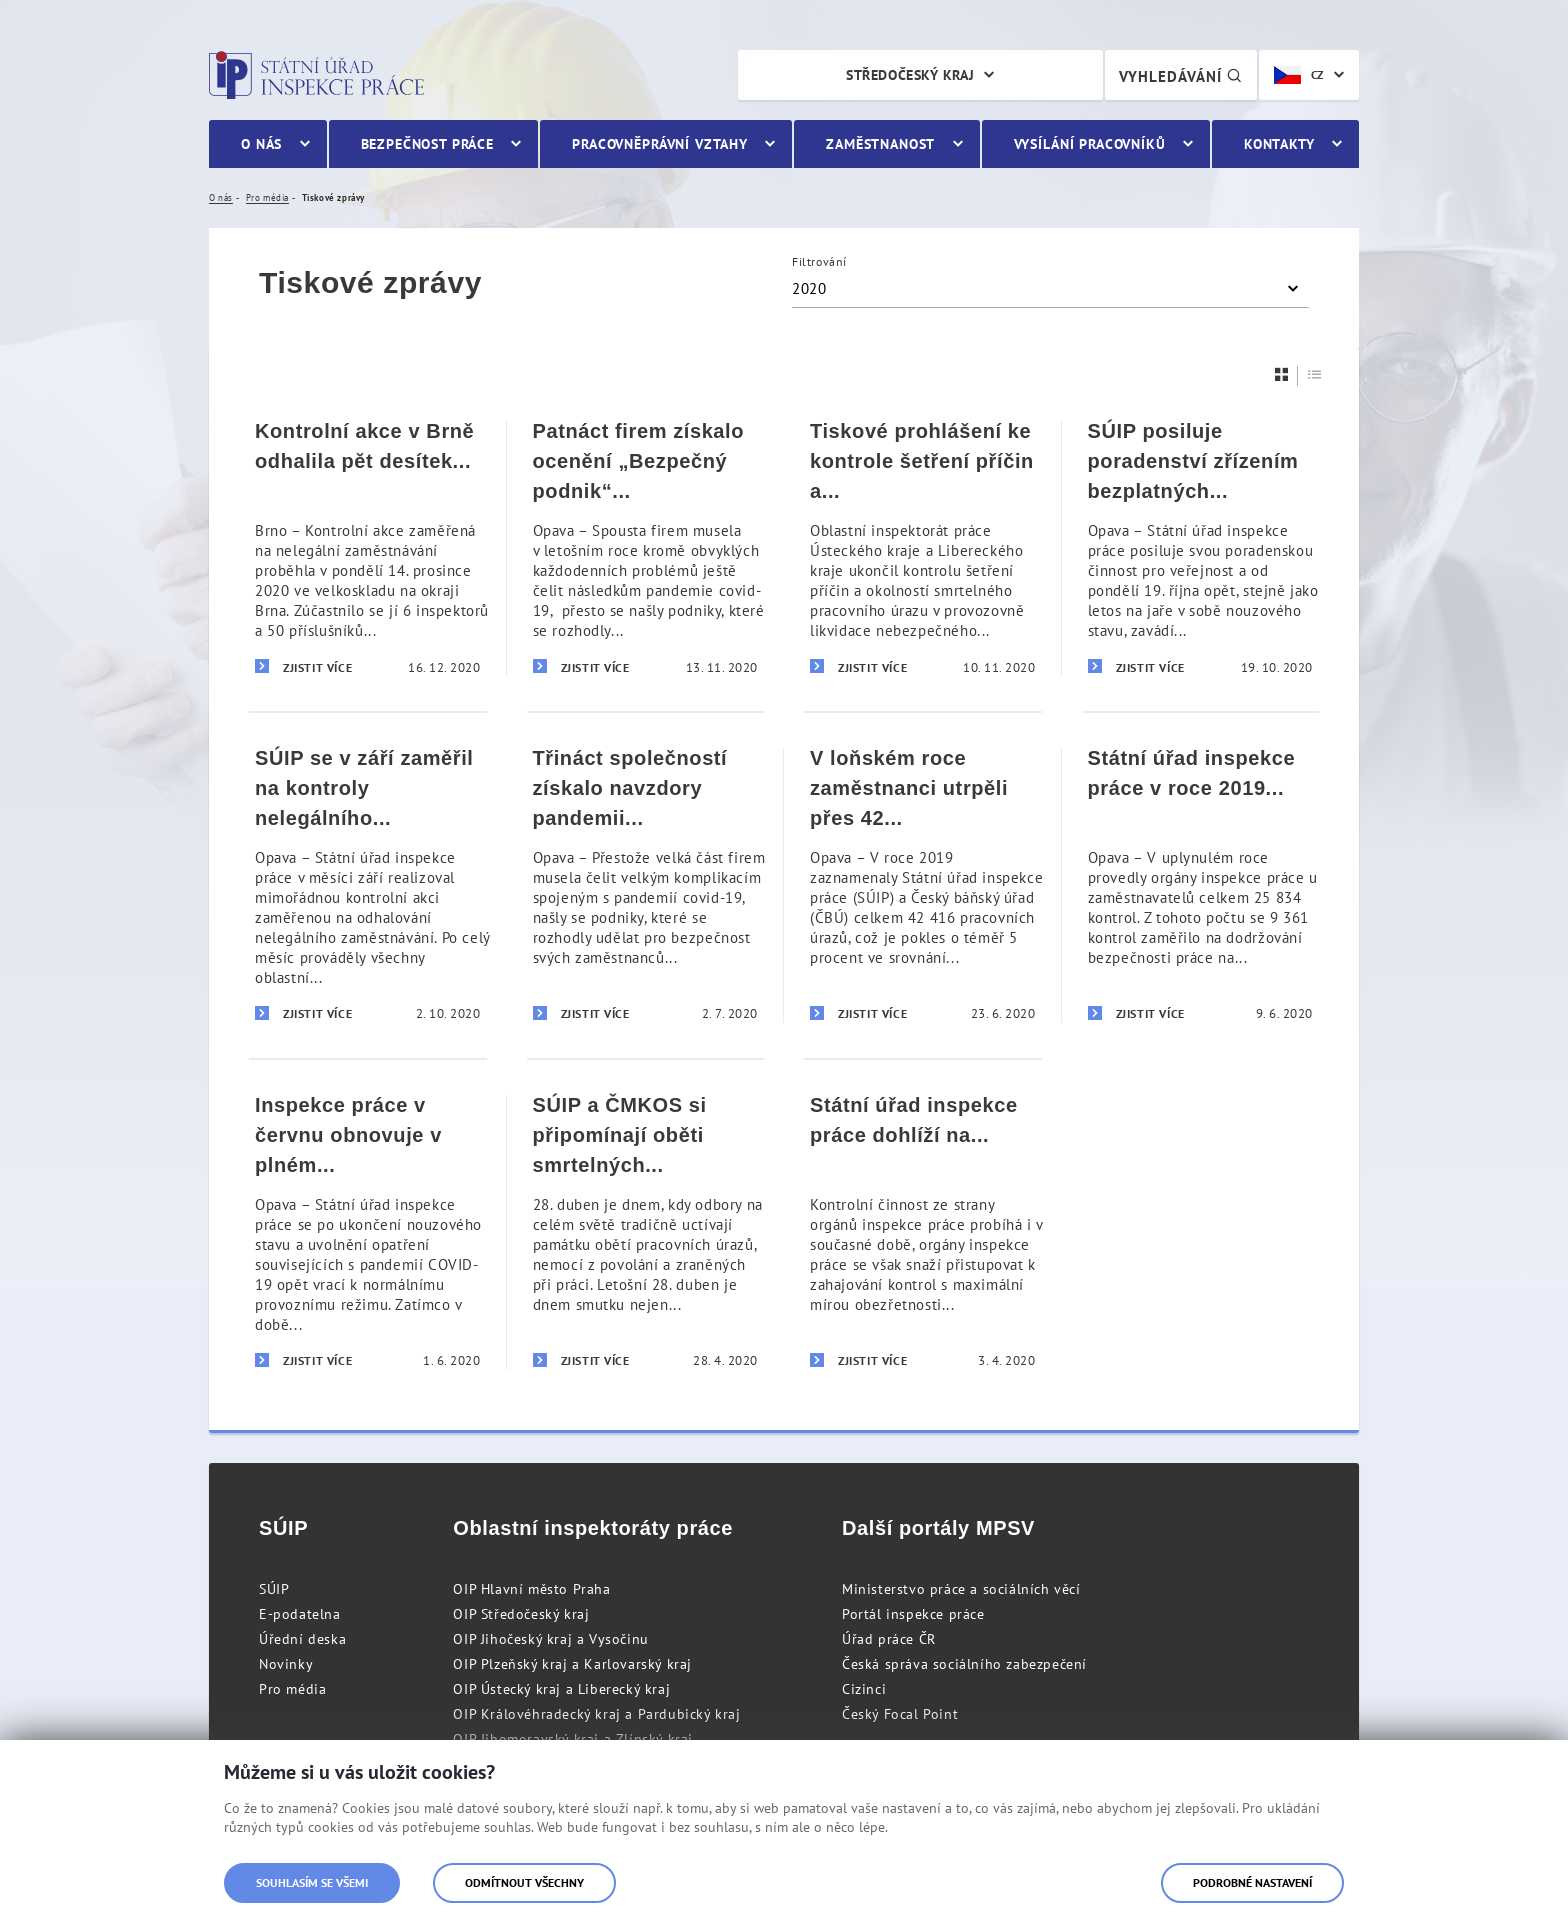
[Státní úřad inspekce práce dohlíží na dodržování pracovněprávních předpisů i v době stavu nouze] (923, 1231)
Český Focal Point (900, 1714)
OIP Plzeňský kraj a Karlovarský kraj (572, 1664)
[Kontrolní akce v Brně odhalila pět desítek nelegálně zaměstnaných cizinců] (368, 548)
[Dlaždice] (1282, 374)
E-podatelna (300, 1614)
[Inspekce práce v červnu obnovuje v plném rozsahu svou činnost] (368, 1231)
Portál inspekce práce (913, 1614)
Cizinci (864, 1689)
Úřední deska (302, 1639)
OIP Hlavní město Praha (531, 1589)
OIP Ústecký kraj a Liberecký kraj (561, 1689)
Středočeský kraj (910, 75)
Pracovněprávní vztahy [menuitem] (660, 144)
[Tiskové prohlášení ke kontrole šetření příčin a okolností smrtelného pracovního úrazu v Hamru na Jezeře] (923, 548)
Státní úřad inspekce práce (316, 75)
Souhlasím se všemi (312, 1882)
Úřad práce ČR (889, 1639)
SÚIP (274, 1589)
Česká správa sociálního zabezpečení (964, 1664)
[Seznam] (1315, 374)
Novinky (286, 1664)
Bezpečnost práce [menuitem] (427, 144)
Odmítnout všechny (524, 1882)
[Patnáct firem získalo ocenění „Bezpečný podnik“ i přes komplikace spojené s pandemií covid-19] (646, 548)
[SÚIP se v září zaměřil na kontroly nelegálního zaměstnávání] (368, 884)
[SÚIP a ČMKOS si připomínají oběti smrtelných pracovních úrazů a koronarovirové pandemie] (646, 1231)
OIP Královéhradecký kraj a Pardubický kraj (596, 1714)
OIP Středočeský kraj (521, 1614)
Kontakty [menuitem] (1279, 144)
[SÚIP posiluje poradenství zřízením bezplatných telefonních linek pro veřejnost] (1201, 548)
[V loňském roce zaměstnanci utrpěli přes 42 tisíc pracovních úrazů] (923, 884)
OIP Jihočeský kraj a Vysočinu (550, 1639)
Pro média (292, 1689)
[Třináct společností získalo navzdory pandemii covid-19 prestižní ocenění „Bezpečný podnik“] (646, 884)
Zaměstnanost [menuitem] (880, 144)
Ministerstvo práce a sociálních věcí (961, 1589)
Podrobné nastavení (1252, 1882)
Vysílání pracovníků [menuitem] (1090, 144)
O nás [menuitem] (261, 144)
